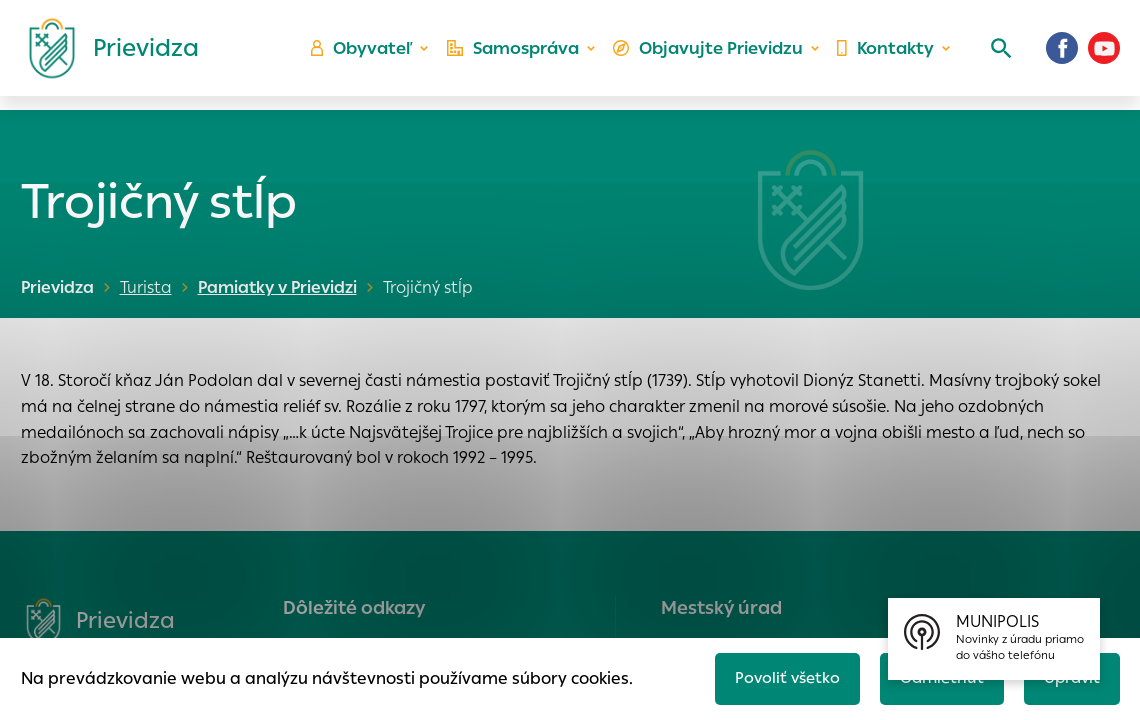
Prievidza (57, 287)
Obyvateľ (371, 55)
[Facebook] (1062, 55)
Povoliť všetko (776, 676)
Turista (146, 287)
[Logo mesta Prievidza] (106, 55)
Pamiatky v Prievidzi (274, 287)
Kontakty (884, 55)
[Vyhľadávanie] (996, 55)
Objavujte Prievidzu (711, 55)
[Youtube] (1104, 55)
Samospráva (520, 55)
